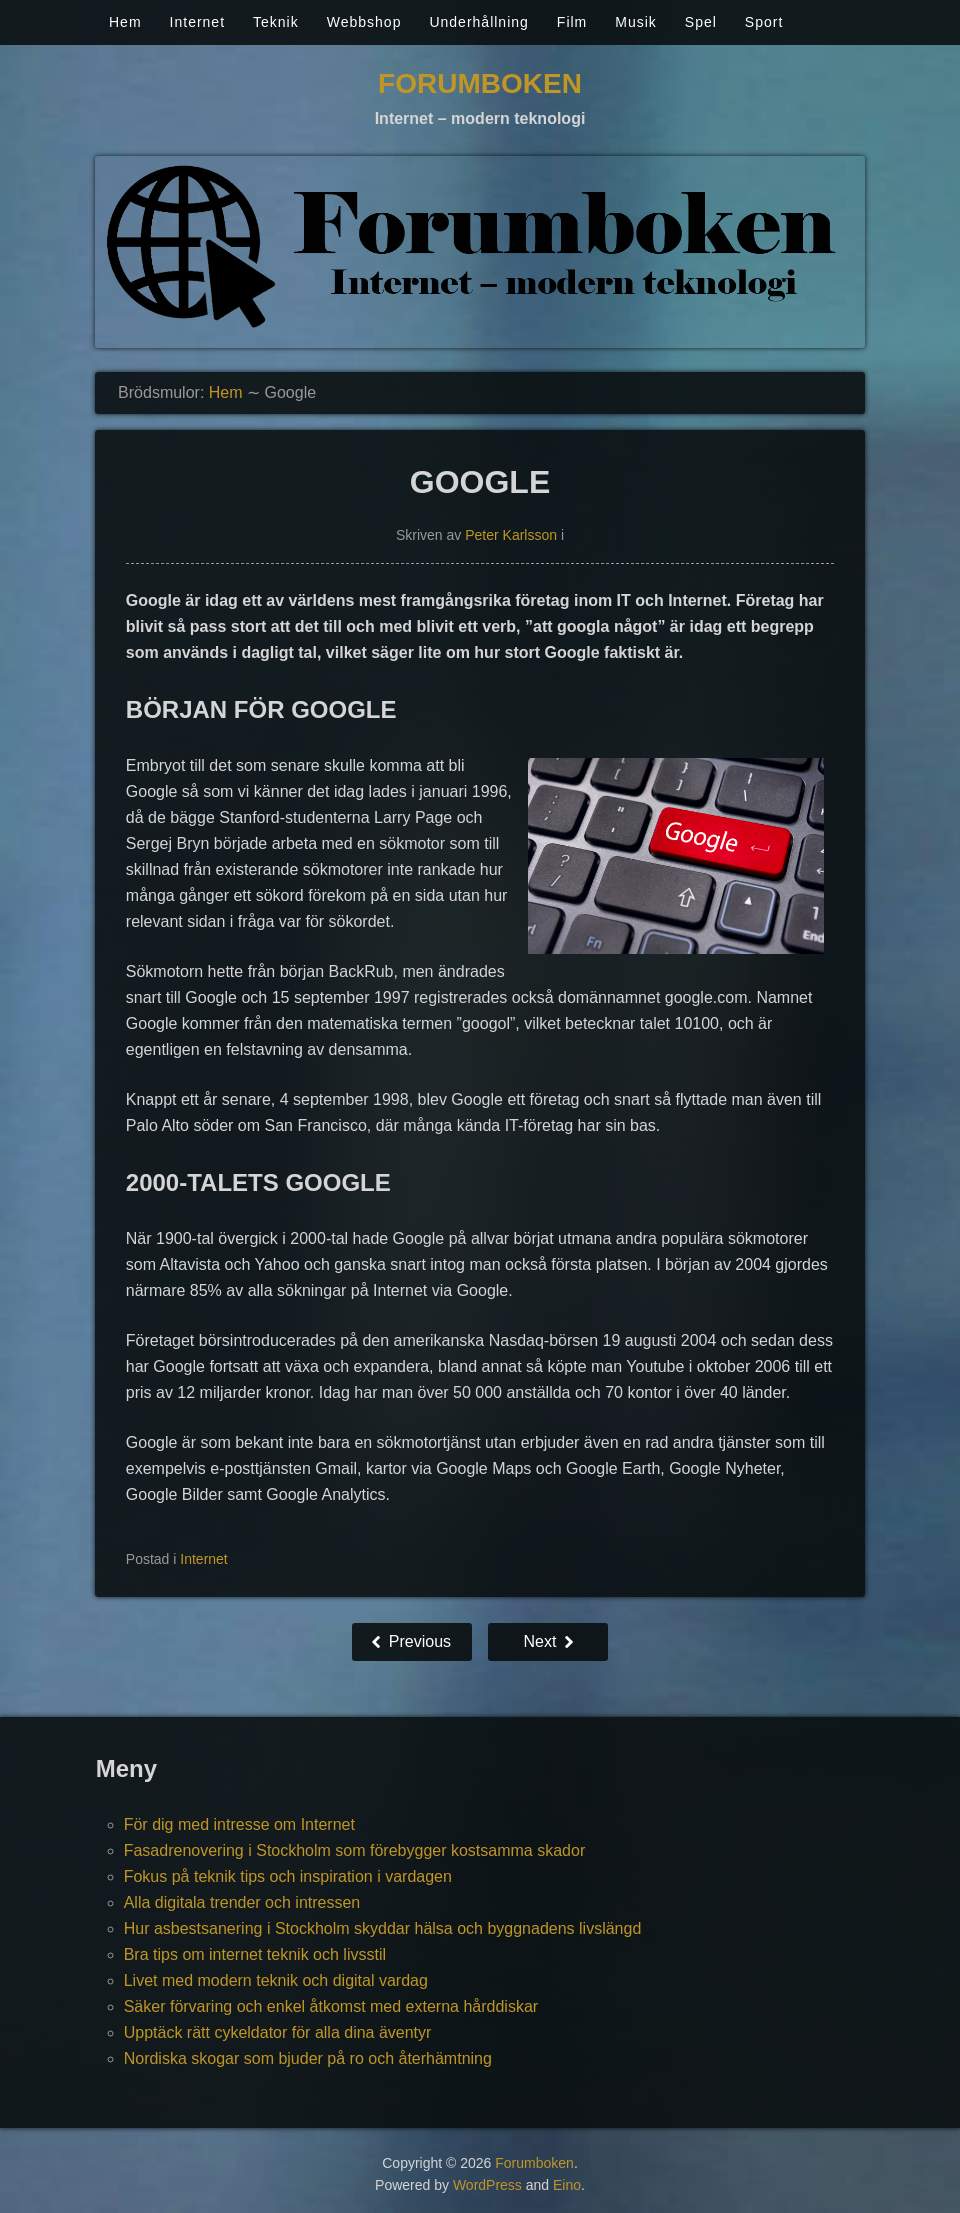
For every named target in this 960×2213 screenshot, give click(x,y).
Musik (636, 22)
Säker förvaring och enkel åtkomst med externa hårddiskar (331, 2006)
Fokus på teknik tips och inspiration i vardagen (288, 1876)
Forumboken (480, 83)
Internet (197, 22)
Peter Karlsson (511, 535)
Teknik (276, 22)
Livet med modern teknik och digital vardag (276, 1980)
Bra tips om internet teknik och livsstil (255, 1954)
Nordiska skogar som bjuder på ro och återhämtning (308, 2058)
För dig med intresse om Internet (239, 1824)
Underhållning (478, 22)
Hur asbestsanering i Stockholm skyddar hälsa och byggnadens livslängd (383, 1928)
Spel (701, 22)
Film (572, 22)
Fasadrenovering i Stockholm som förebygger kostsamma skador (355, 1850)
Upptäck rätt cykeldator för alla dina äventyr (278, 2032)
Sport (764, 22)
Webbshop (364, 22)
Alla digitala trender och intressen (242, 1902)
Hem (125, 22)
